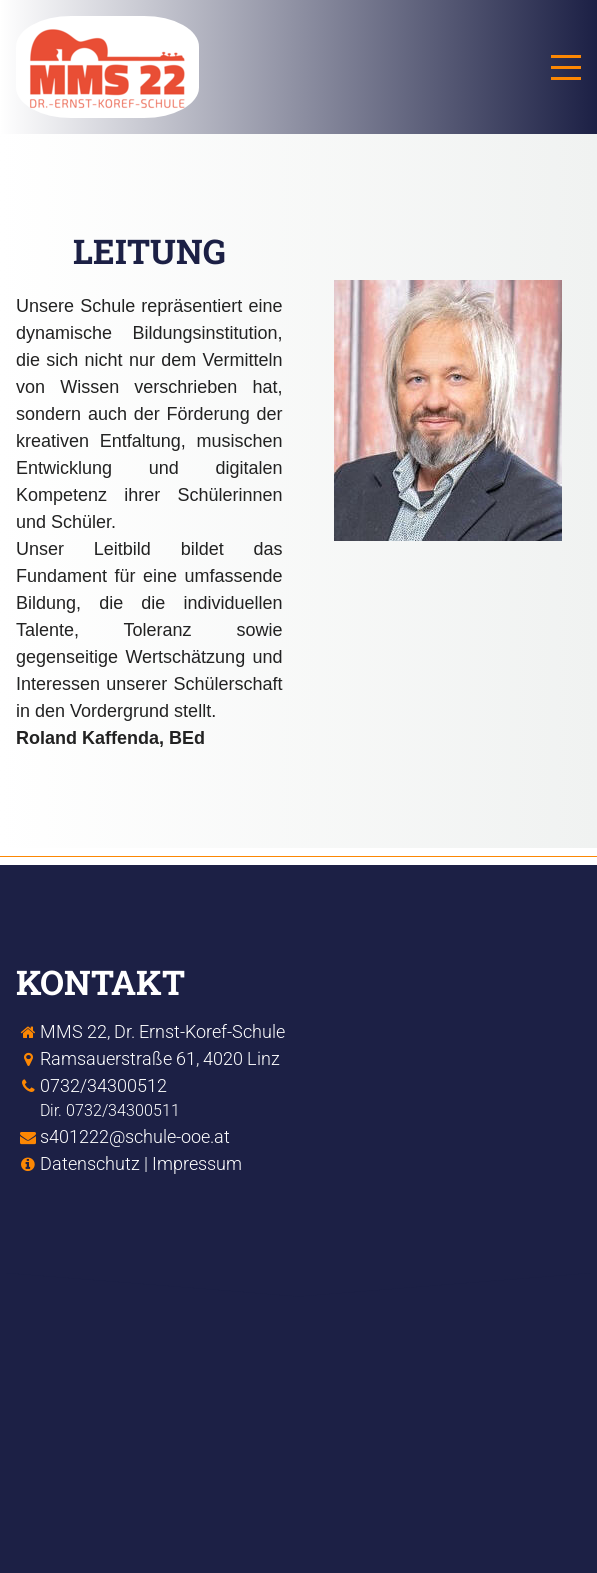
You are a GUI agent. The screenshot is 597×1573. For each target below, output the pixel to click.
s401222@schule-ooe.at (135, 1136)
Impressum (197, 1163)
